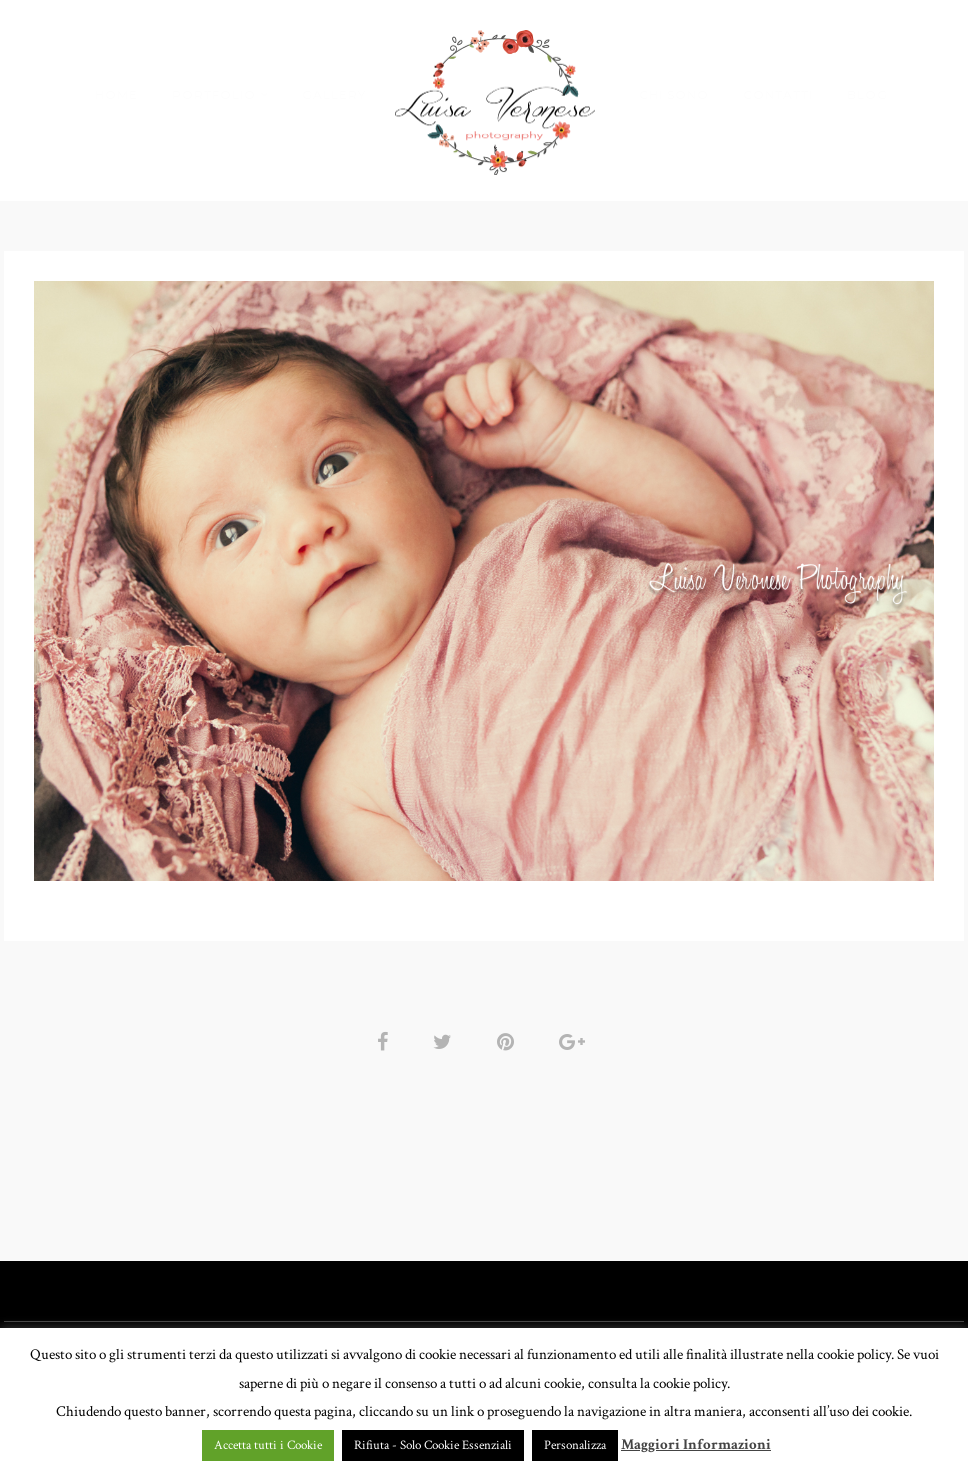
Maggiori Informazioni (696, 1444)
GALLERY (334, 94)
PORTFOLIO (214, 94)
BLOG (867, 94)
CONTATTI (778, 94)
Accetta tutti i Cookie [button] (268, 1445)
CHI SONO (674, 94)
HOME (116, 94)
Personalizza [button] (575, 1445)
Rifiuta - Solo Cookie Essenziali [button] (433, 1445)
